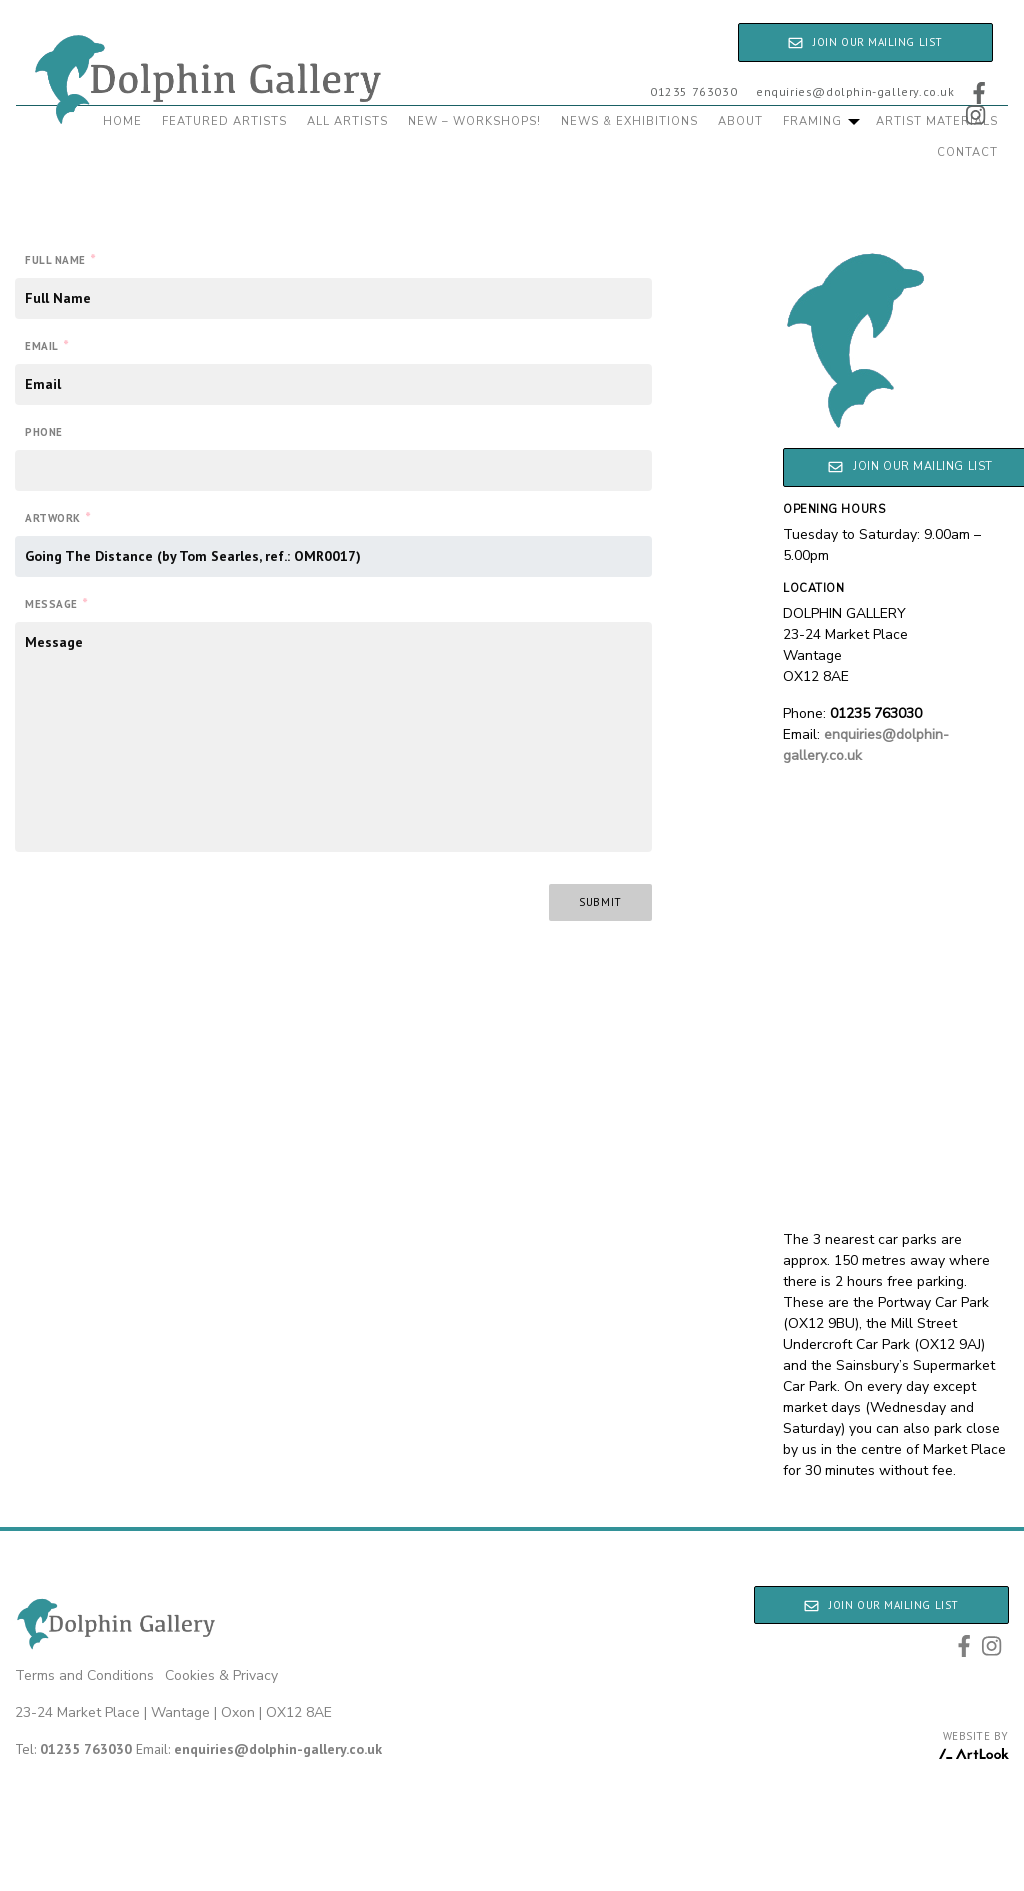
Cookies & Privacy (221, 1675)
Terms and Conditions (84, 1675)
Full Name (60, 259)
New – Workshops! (474, 121)
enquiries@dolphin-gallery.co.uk (855, 91)
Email (46, 345)
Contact (967, 152)
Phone (44, 432)
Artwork (57, 517)
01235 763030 (693, 91)
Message (56, 603)
